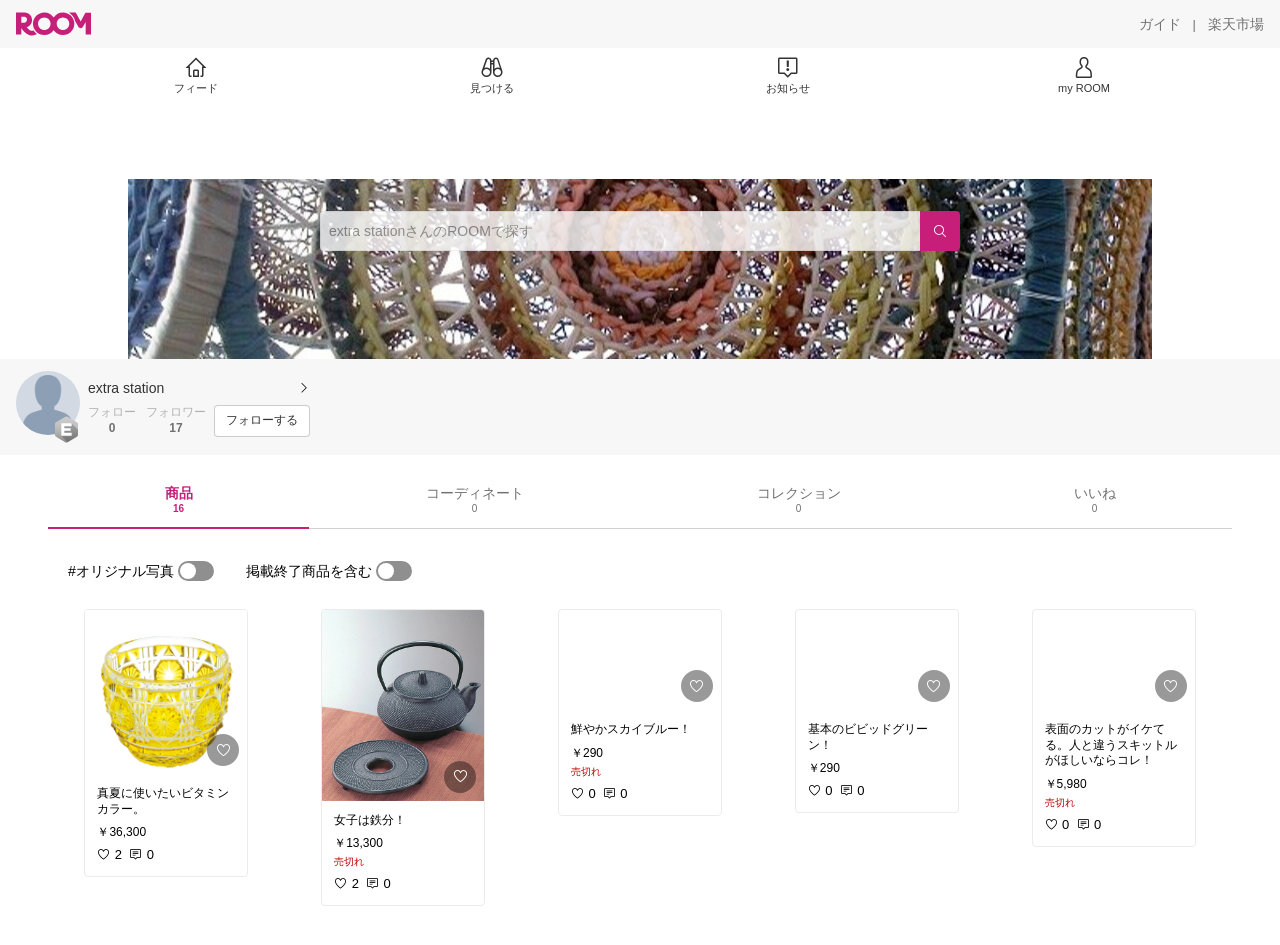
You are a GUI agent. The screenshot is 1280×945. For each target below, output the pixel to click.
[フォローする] (262, 421)
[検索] (940, 231)
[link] (166, 692)
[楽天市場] (1236, 24)
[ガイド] (1160, 24)
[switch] (196, 571)
